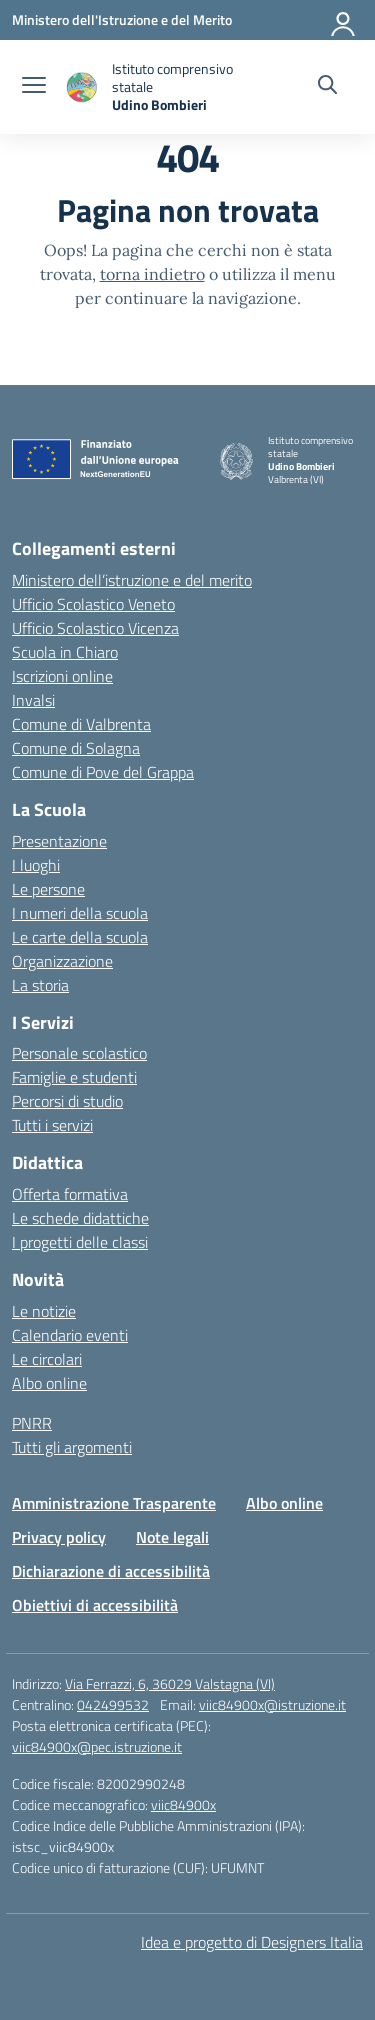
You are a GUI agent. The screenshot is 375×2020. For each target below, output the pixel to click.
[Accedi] (344, 20)
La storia (40, 985)
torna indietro (152, 274)
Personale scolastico (79, 1053)
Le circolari (47, 1359)
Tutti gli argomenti (72, 1447)
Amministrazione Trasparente (114, 1503)
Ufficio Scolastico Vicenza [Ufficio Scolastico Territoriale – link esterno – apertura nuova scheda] (95, 628)
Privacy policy (59, 1537)
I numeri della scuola (80, 913)
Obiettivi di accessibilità (95, 1605)
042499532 (113, 1704)
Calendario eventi (70, 1335)
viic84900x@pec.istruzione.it (97, 1746)
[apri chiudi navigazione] (34, 87)
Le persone (48, 889)
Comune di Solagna (76, 748)
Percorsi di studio (67, 1101)
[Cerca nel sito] (327, 87)
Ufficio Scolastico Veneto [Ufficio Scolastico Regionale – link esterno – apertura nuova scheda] (93, 604)
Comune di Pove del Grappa (103, 772)
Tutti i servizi (52, 1125)
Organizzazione (62, 961)
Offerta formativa (70, 1194)
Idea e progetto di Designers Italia (252, 1942)
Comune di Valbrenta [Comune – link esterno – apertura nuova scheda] (81, 724)
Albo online (49, 1383)
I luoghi (36, 865)
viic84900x (183, 1804)
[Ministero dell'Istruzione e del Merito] (122, 19)
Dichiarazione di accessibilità (111, 1571)
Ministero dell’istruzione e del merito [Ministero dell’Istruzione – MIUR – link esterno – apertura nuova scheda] (132, 580)
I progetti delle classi (80, 1242)
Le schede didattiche (80, 1218)
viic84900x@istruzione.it (272, 1704)
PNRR (32, 1423)
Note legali (172, 1537)
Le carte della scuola (80, 937)
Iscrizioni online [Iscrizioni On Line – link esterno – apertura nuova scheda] (62, 676)
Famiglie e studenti (74, 1077)
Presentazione (59, 841)
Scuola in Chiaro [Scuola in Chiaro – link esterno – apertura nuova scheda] (65, 652)
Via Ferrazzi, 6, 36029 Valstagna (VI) (170, 1683)
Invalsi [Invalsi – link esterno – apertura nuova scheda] (33, 700)
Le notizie (44, 1311)
